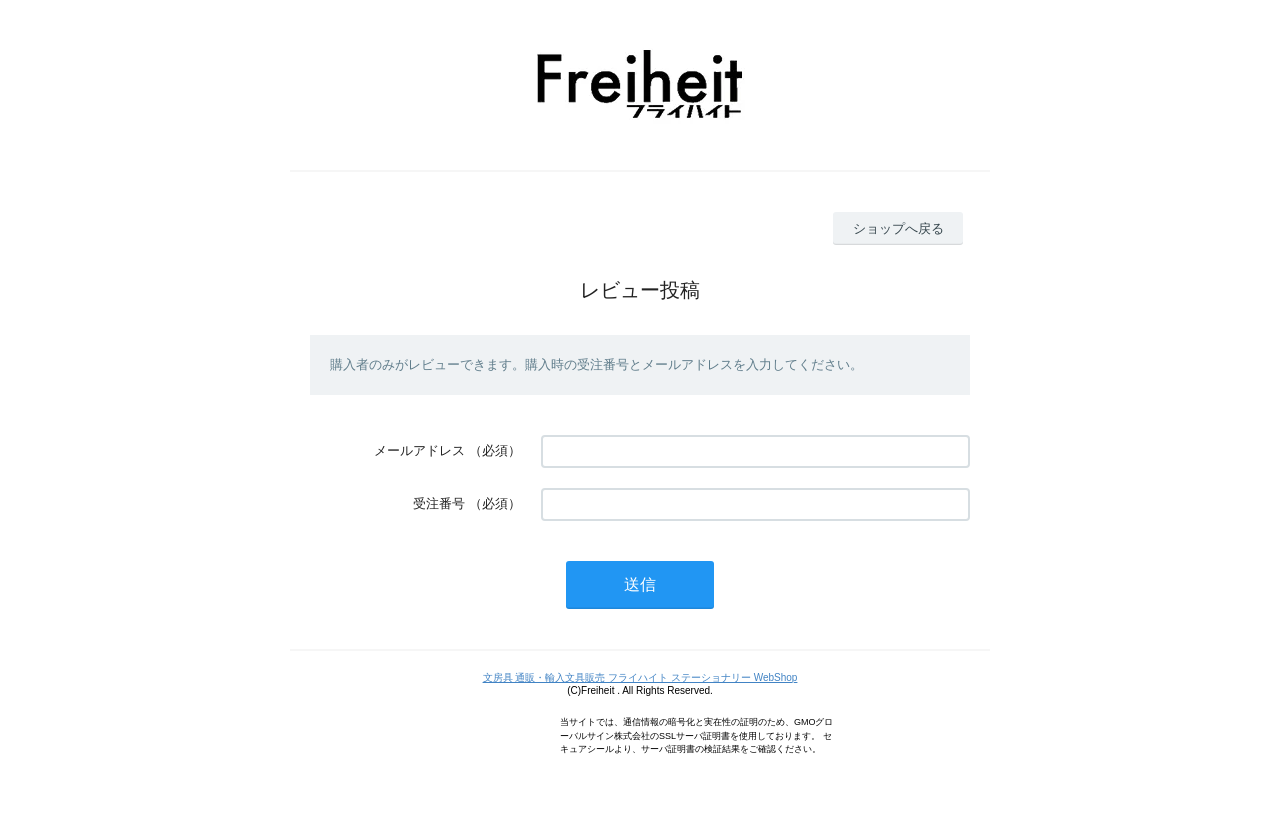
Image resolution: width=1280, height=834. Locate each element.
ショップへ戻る (898, 228)
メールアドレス (419, 450)
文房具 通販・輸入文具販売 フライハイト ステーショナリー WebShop (640, 677)
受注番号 (439, 503)
